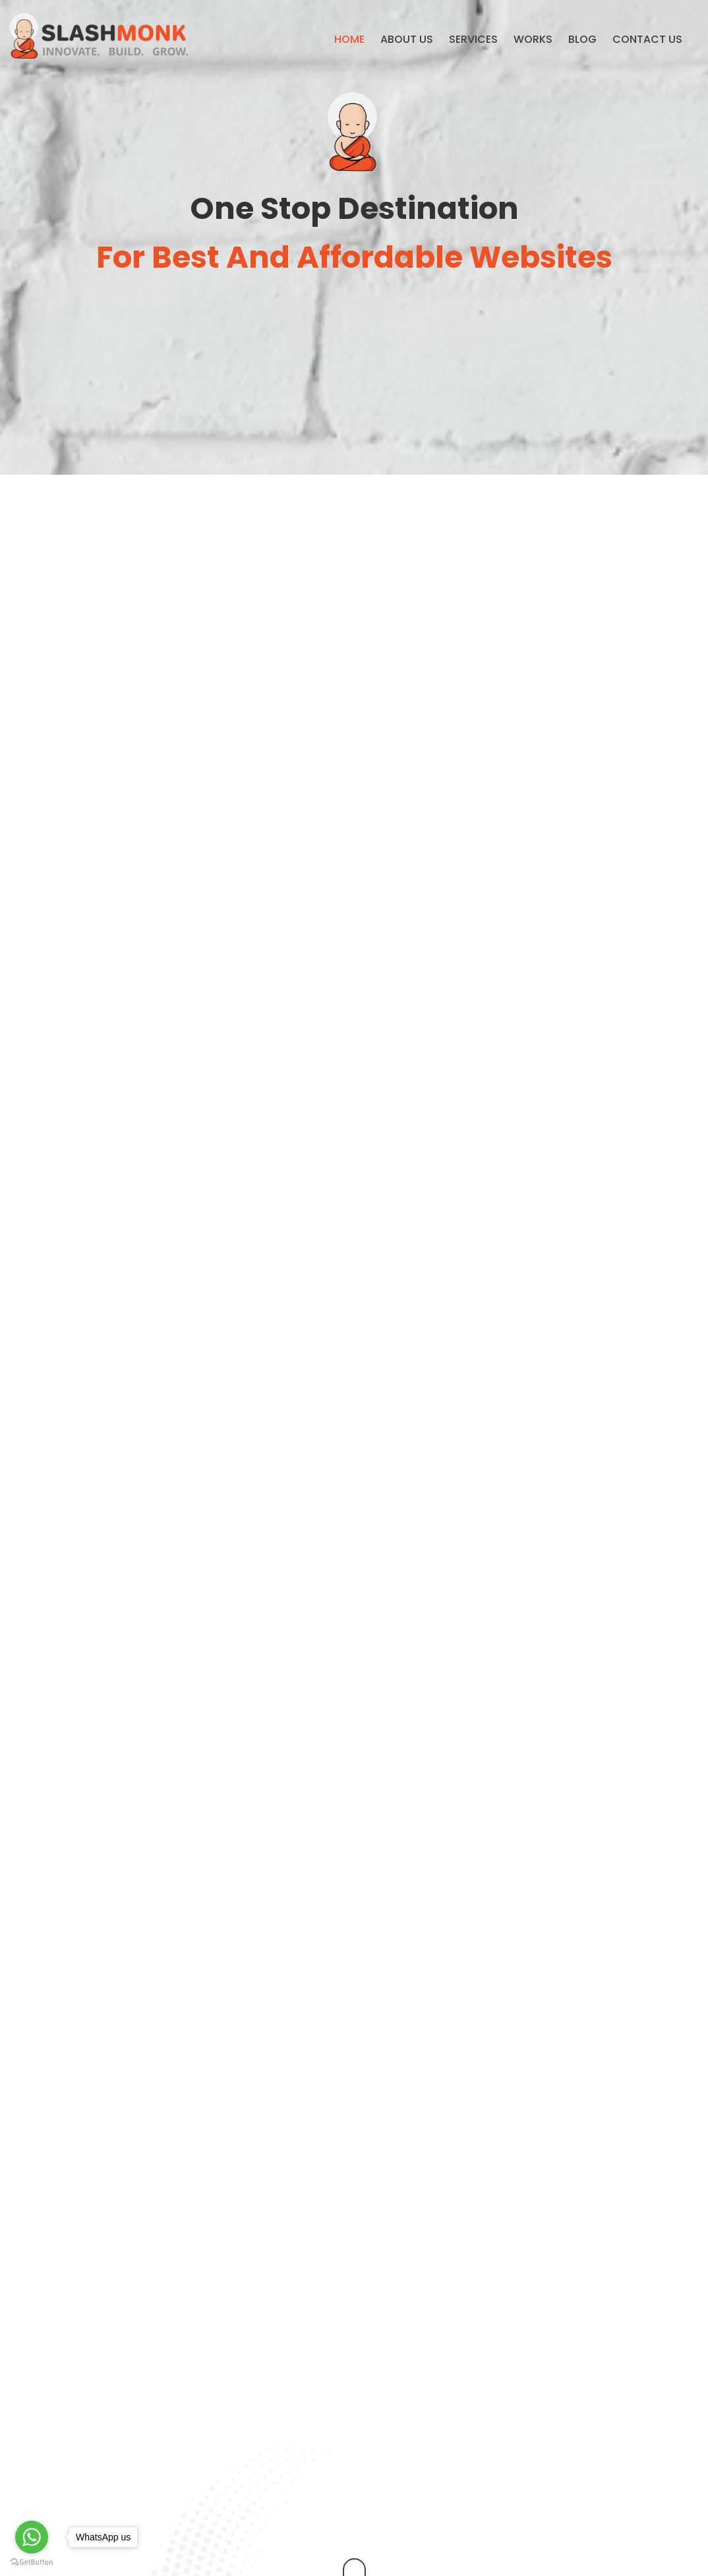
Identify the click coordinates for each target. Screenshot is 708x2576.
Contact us (647, 39)
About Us (406, 39)
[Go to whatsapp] (31, 2537)
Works (533, 39)
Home (349, 39)
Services (473, 39)
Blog (582, 39)
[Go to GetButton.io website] (32, 2562)
